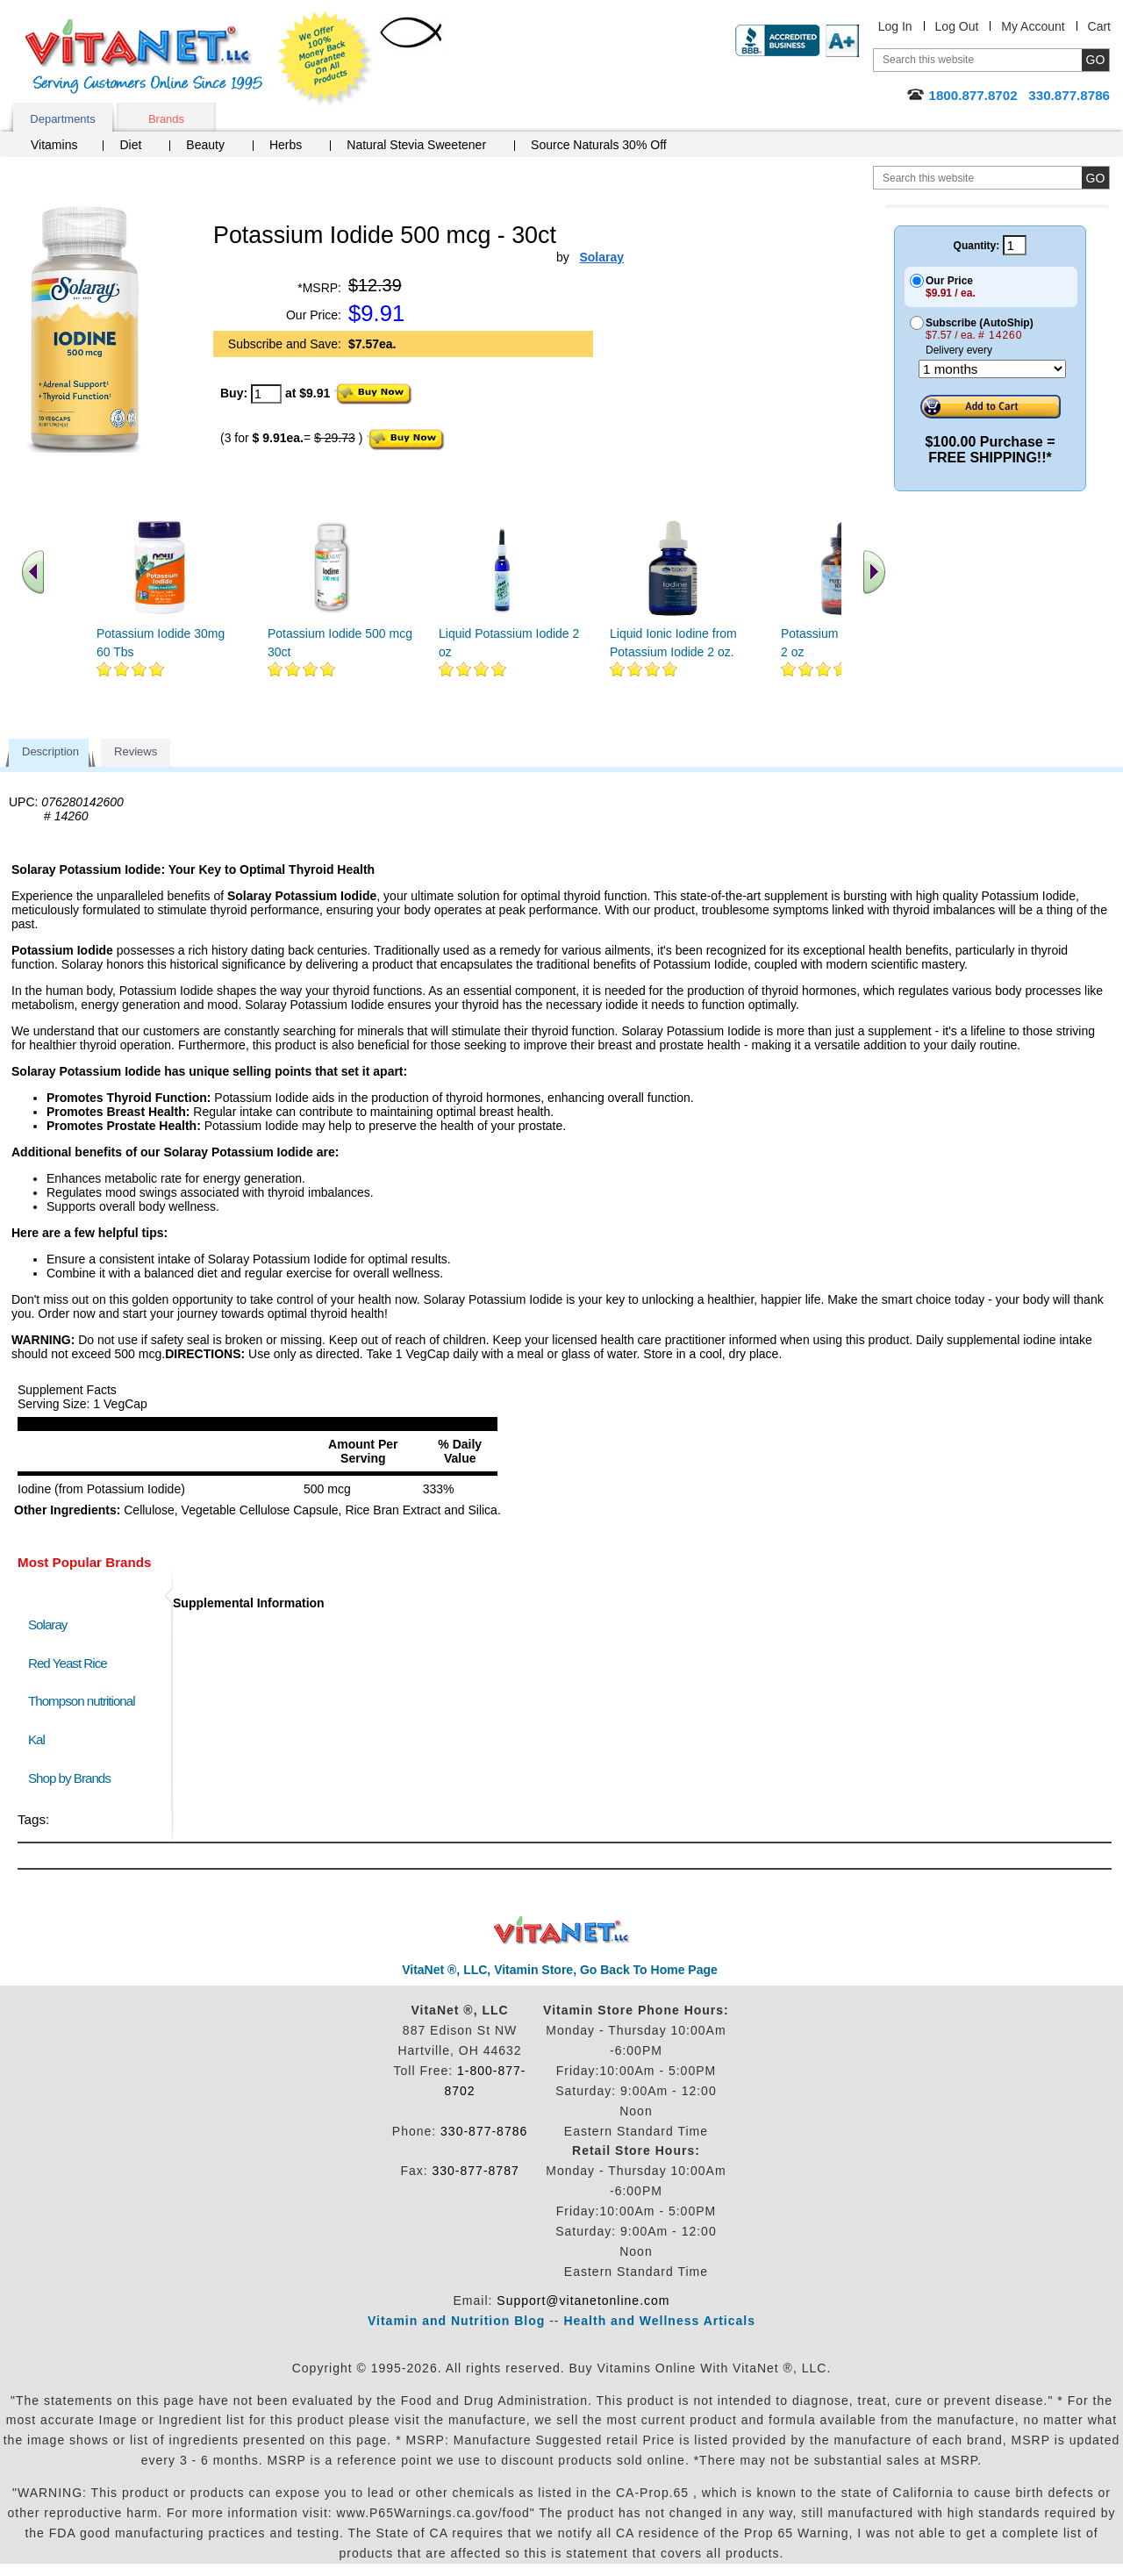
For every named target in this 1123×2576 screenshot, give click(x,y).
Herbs (285, 145)
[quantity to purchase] (266, 394)
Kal (36, 1739)
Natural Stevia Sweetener (416, 145)
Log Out (957, 26)
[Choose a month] (992, 369)
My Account (1032, 26)
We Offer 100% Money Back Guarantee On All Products (325, 59)
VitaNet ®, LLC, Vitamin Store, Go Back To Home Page (560, 1970)
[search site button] (1095, 178)
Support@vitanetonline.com (583, 2300)
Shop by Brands (73, 1778)
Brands (166, 118)
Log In (895, 26)
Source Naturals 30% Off (599, 145)
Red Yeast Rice (67, 1663)
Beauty (205, 145)
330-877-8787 (476, 2171)
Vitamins (54, 145)
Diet (130, 145)
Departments (62, 118)
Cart (1099, 26)
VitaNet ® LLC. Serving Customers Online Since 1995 (143, 56)
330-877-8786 (483, 2131)
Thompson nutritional (81, 1700)
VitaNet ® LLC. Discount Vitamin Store (562, 1930)
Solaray (47, 1624)
